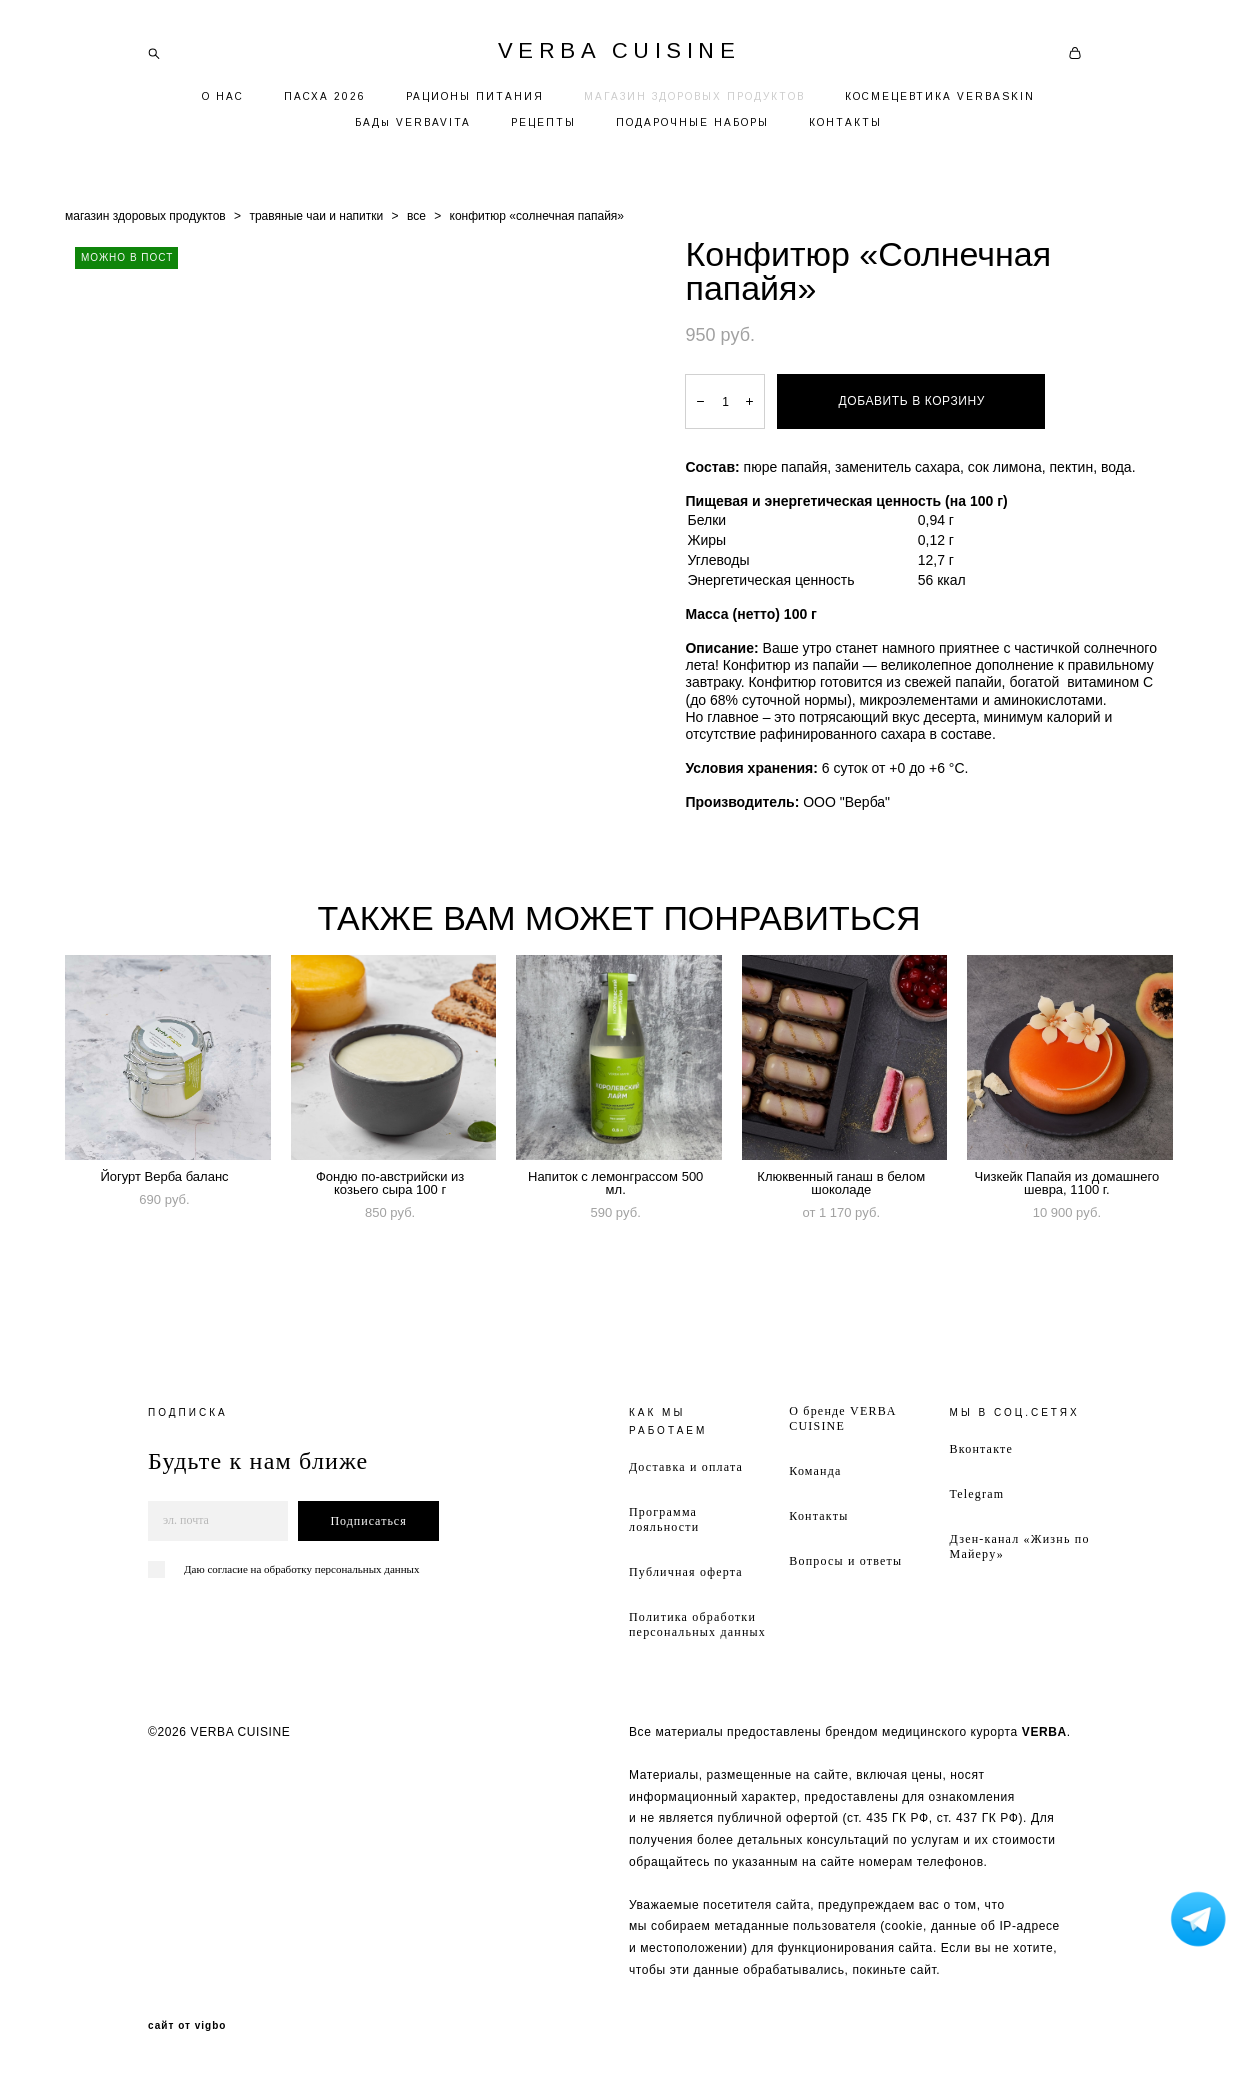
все (416, 216)
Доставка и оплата (686, 1467)
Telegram (977, 1494)
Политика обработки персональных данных (697, 1624)
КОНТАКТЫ (845, 122)
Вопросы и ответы (845, 1561)
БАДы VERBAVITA (413, 122)
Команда (815, 1471)
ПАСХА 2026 (325, 96)
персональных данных (367, 1569)
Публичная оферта (686, 1572)
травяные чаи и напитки (316, 216)
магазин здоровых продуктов (145, 216)
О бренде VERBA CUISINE (842, 1418)
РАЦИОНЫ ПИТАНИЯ (475, 96)
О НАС (223, 96)
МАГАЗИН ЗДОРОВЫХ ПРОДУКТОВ (694, 96)
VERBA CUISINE (619, 51)
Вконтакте (981, 1449)
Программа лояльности (664, 1519)
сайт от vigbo (187, 2026)
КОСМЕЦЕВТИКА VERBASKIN (940, 96)
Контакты (818, 1516)
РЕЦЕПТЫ (543, 122)
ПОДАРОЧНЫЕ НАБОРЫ (692, 122)
